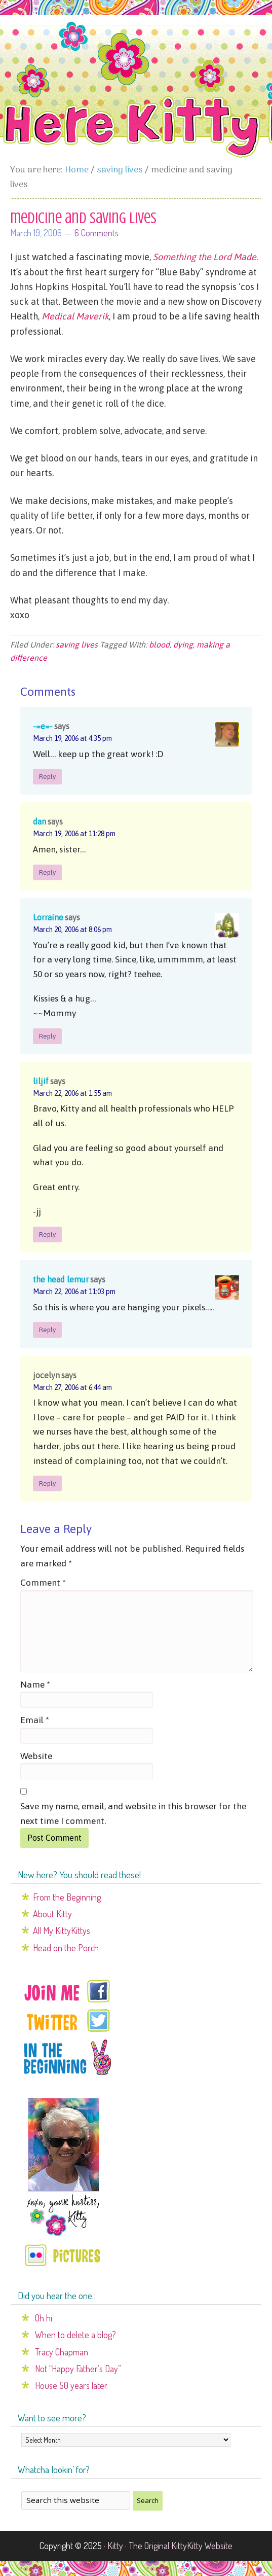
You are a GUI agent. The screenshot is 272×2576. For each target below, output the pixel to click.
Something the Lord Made (204, 257)
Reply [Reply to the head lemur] (47, 1330)
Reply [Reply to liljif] (47, 1234)
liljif (41, 1081)
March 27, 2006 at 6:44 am (72, 1387)
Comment (43, 1583)
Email (34, 1720)
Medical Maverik (75, 316)
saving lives (77, 644)
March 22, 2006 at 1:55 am (72, 1093)
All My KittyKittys (61, 1930)
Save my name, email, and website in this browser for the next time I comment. (133, 1813)
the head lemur (61, 1279)
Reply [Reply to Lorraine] (47, 1036)
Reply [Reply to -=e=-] (47, 776)
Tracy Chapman (61, 2351)
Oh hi (43, 2317)
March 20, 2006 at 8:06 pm (72, 929)
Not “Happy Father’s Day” (78, 2368)
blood (159, 644)
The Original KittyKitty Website (180, 2545)
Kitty (115, 2545)
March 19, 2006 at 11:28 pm (74, 834)
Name (35, 1684)
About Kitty (52, 1913)
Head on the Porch (66, 1947)
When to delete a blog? (75, 2334)
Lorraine (48, 917)
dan (39, 821)
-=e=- (43, 726)
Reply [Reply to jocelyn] (47, 1483)
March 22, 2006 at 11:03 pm (74, 1291)
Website (36, 1756)
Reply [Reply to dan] (47, 872)
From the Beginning (67, 1897)
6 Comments (96, 232)
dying (183, 644)
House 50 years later (71, 2385)
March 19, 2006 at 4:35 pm (72, 738)
